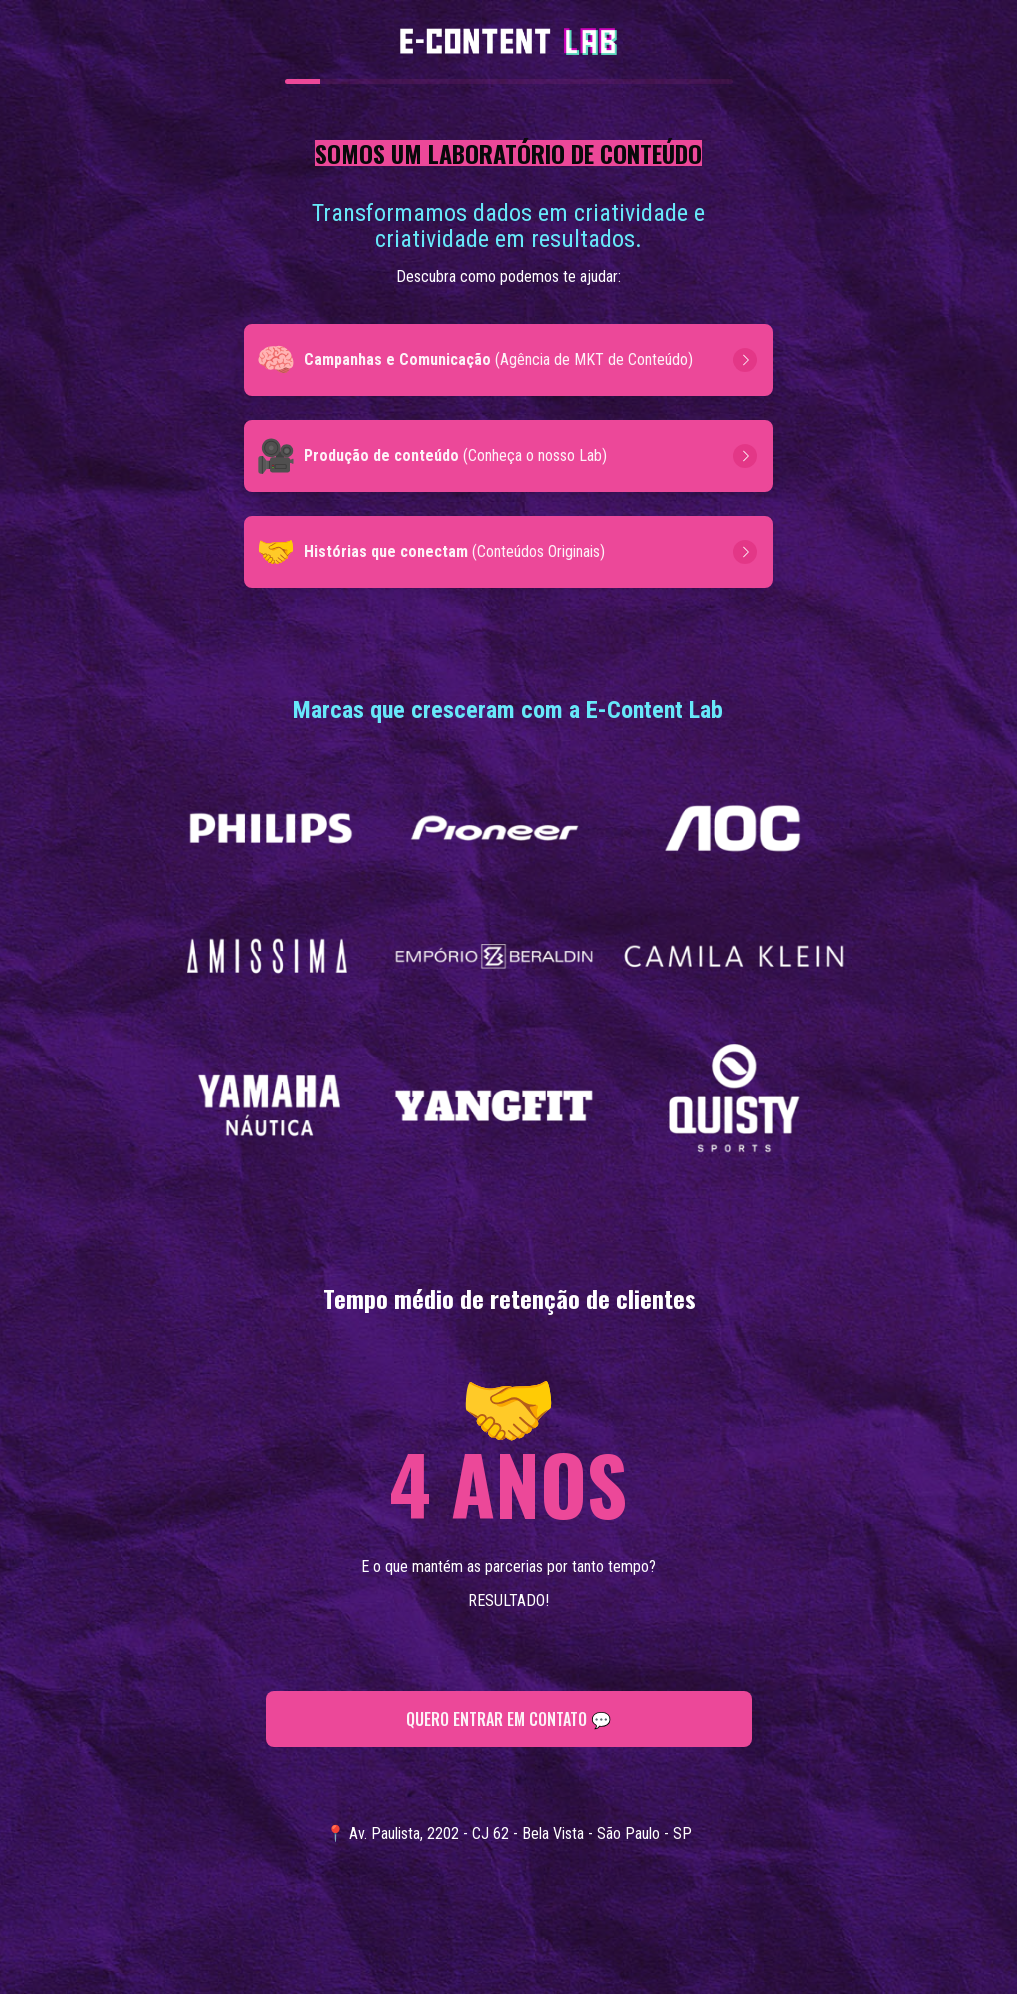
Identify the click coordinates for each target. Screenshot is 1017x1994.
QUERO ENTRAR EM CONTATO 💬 (508, 1719)
